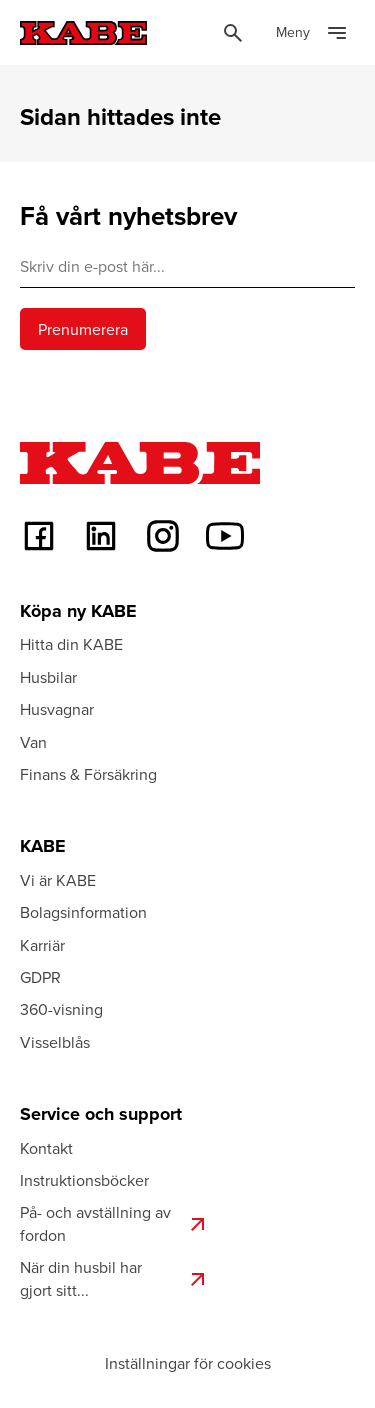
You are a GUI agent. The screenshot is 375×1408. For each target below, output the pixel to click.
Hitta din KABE (71, 644)
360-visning (61, 1009)
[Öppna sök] (233, 33)
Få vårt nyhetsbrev (128, 216)
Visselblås (55, 1042)
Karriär (42, 945)
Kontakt (46, 1148)
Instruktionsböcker (84, 1180)
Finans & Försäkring (88, 774)
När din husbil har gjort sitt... (115, 1278)
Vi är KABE (58, 880)
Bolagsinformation (83, 912)
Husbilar (48, 677)
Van (33, 742)
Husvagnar (57, 709)
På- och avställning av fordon (115, 1223)
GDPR (40, 977)
